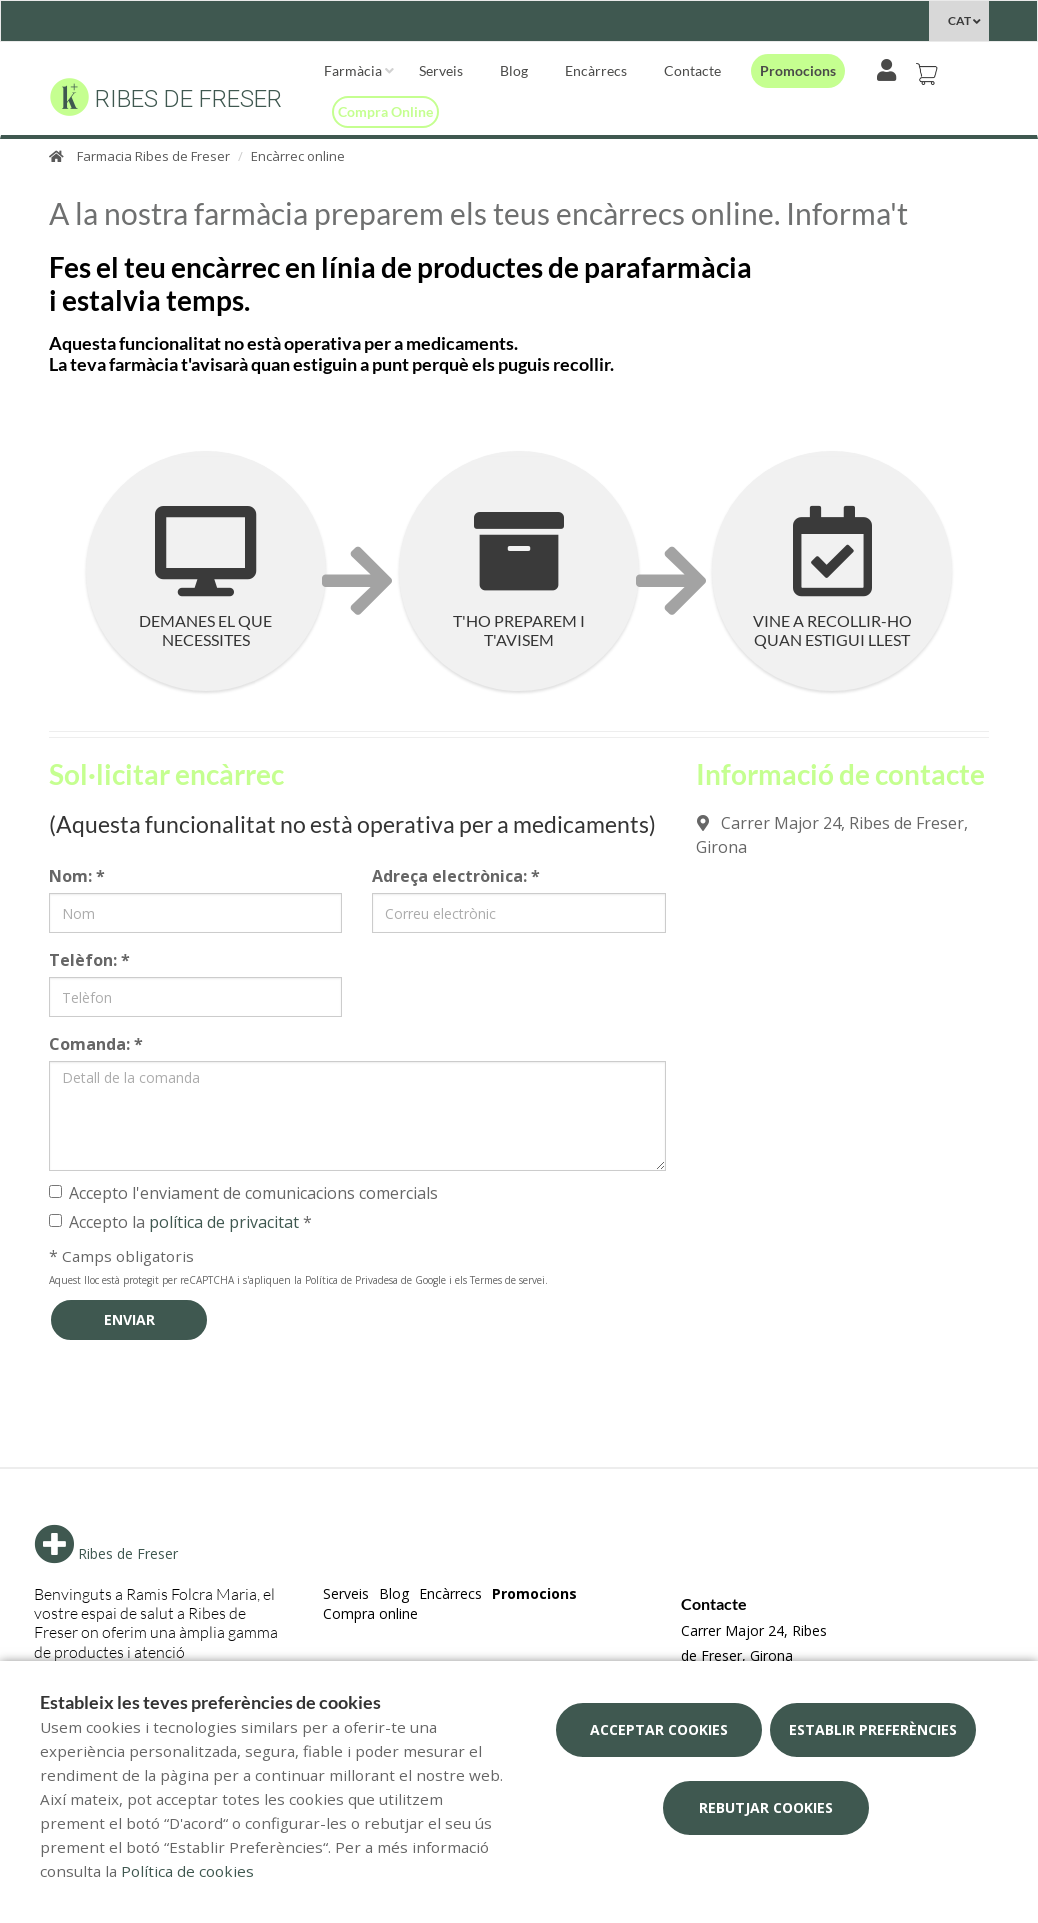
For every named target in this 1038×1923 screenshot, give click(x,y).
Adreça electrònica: (456, 876)
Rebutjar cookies (766, 1807)
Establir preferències (873, 1729)
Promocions (798, 70)
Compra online (385, 111)
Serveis (441, 70)
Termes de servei (507, 1280)
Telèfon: (89, 960)
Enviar (129, 1319)
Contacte (692, 70)
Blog (514, 70)
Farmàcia (353, 70)
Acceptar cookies (659, 1729)
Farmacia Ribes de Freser (153, 156)
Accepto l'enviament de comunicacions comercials (243, 1193)
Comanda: (96, 1044)
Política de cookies (187, 1871)
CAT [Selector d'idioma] (959, 20)
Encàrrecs (596, 70)
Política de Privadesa (351, 1280)
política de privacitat (224, 1222)
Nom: (77, 876)
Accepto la (180, 1222)
